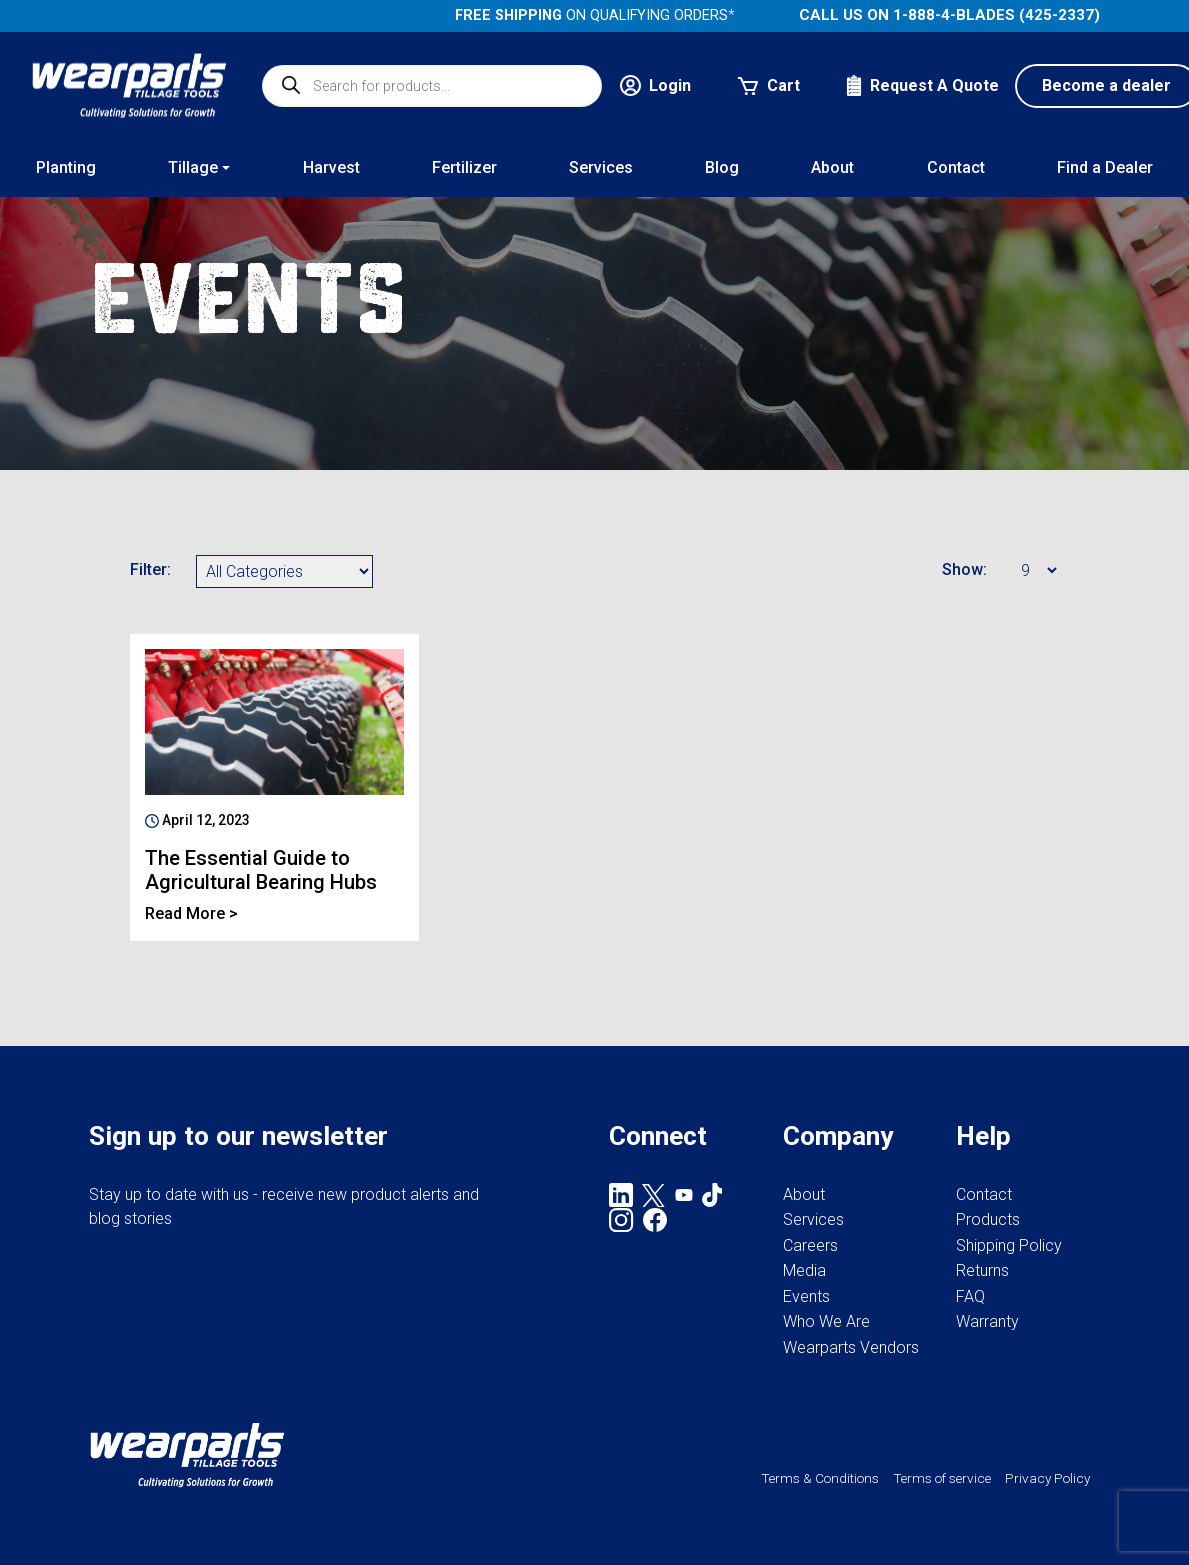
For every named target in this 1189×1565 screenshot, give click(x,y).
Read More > (191, 913)
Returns (982, 1270)
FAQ (970, 1296)
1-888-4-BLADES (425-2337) (996, 15)
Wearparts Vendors (851, 1347)
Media (804, 1270)
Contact (984, 1194)
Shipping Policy (1009, 1245)
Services (813, 1219)
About (804, 1194)
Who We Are (826, 1321)
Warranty (987, 1321)
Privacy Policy (1047, 1478)
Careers (810, 1245)
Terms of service (942, 1478)
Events (806, 1296)
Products (988, 1219)
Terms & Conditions (820, 1478)
